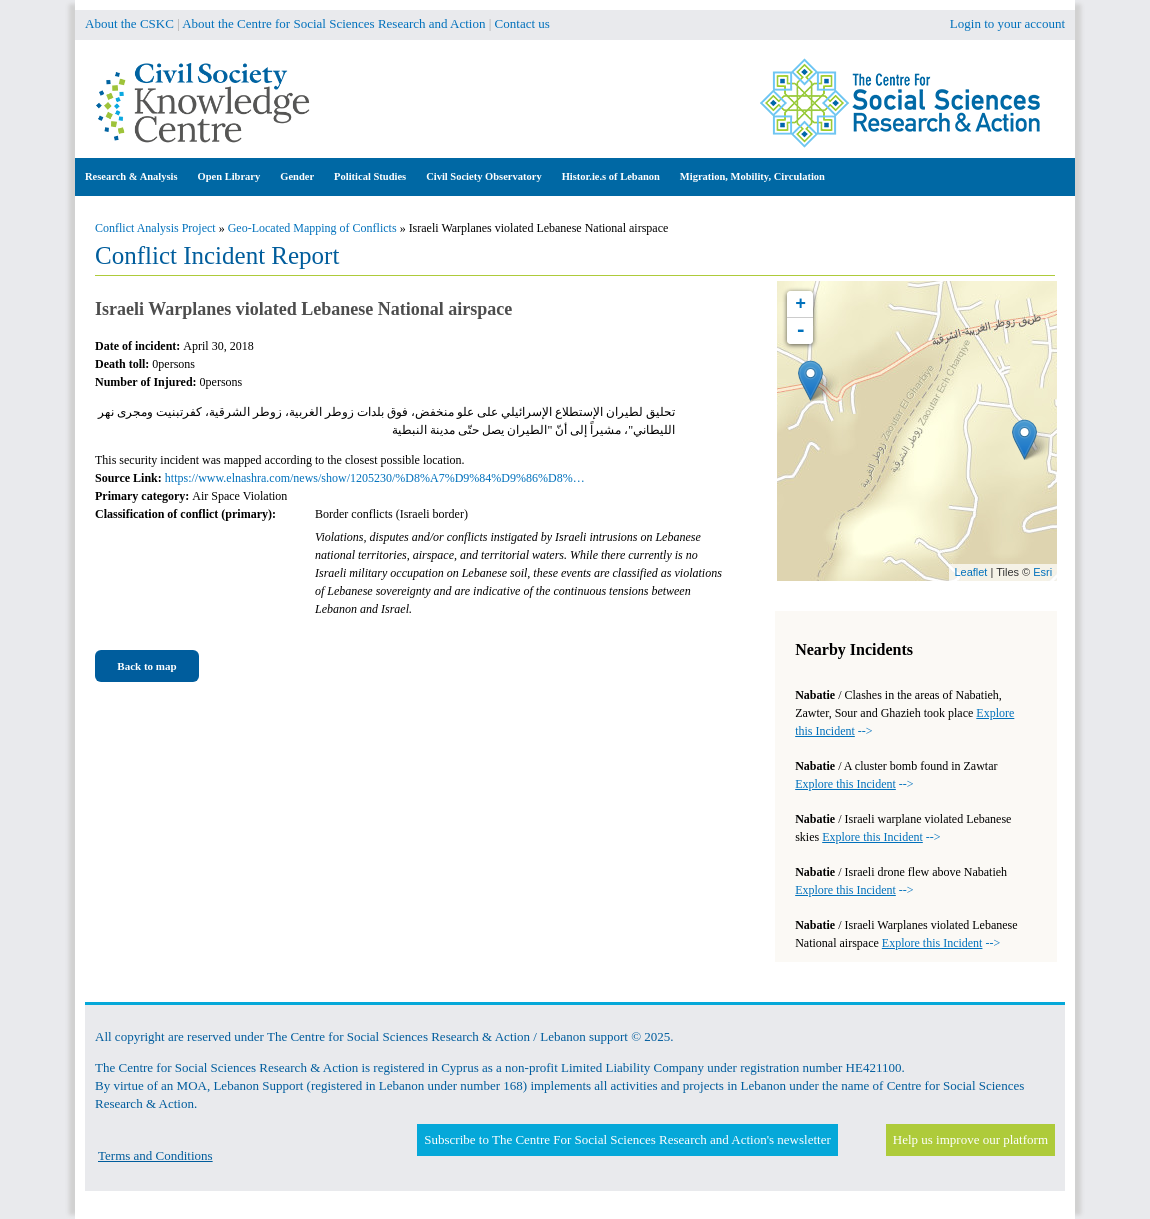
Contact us (522, 23)
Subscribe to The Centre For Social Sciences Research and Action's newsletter (627, 1139)
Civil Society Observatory (483, 176)
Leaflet (970, 572)
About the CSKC (129, 23)
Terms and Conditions (155, 1155)
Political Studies (370, 176)
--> (854, 784)
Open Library (229, 176)
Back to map (146, 666)
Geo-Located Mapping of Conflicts (312, 228)
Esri (1042, 572)
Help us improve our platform (970, 1139)
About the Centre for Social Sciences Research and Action (333, 23)
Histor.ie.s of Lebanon (611, 176)
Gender (297, 176)
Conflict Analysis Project (155, 228)
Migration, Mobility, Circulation (752, 176)
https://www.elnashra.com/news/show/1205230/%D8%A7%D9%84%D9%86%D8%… (375, 478)
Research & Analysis (131, 176)
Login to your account (1007, 23)
